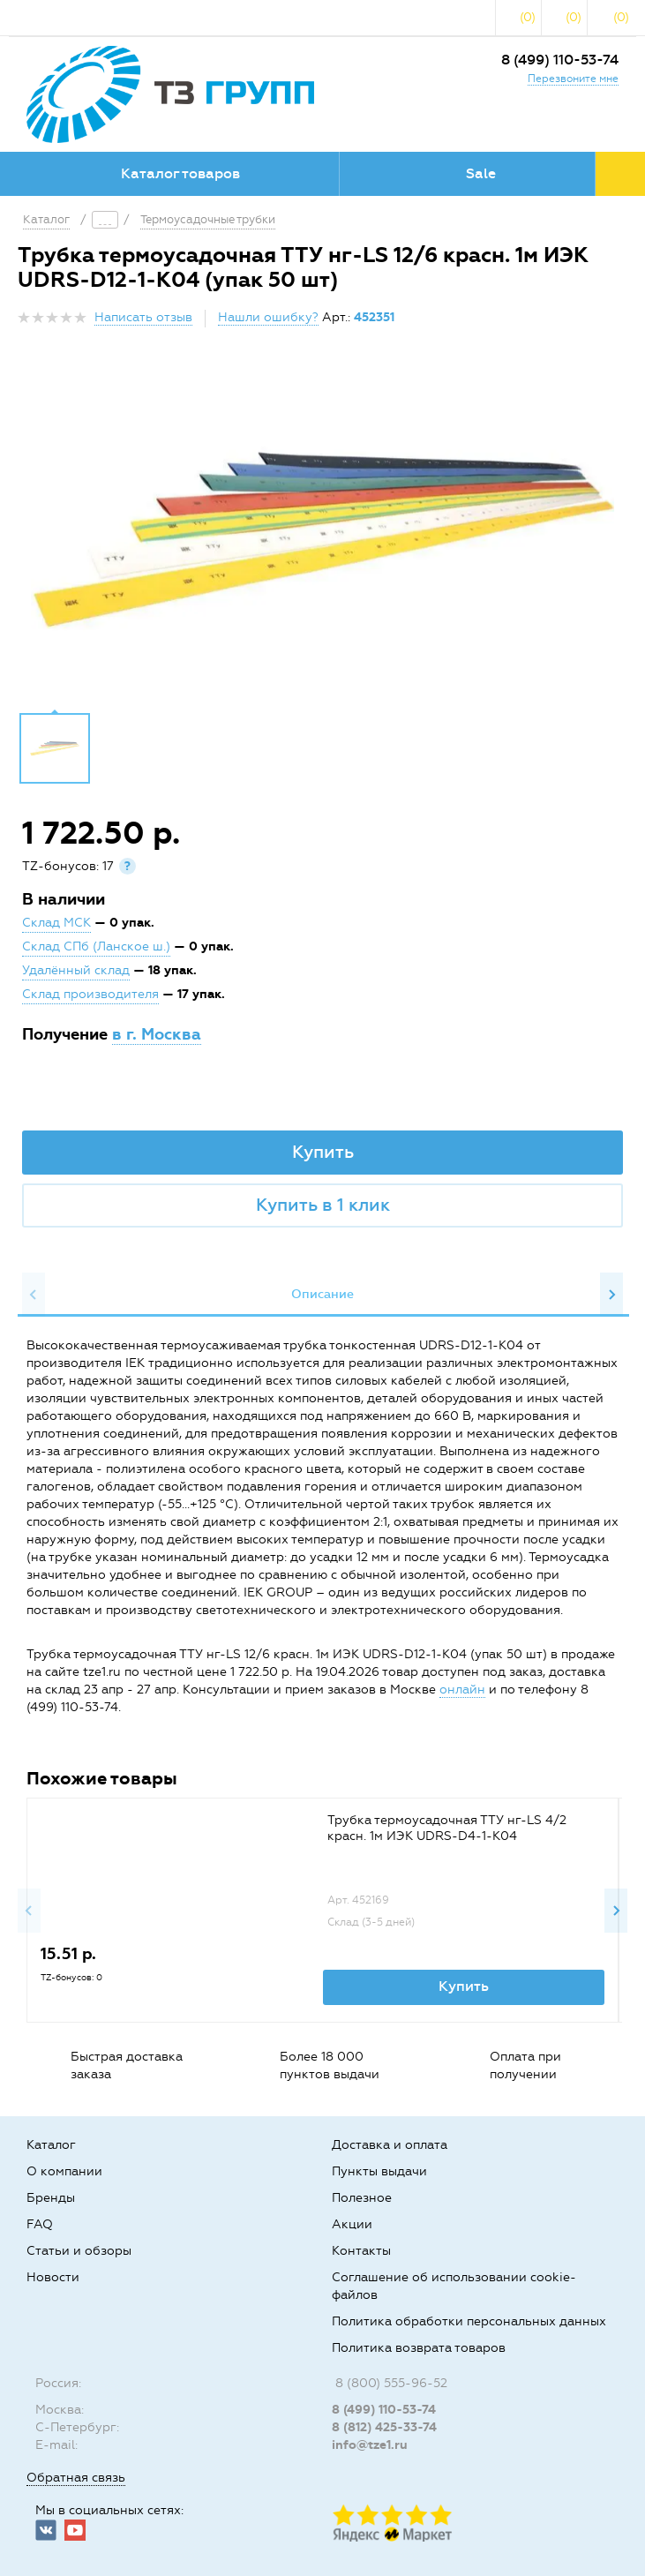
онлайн (462, 1689)
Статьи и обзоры (78, 2250)
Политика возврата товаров (419, 2347)
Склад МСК (56, 922)
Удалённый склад (76, 970)
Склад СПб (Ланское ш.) (96, 946)
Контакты (361, 2250)
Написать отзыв (143, 317)
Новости (52, 2277)
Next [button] (611, 1295)
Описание (322, 1294)
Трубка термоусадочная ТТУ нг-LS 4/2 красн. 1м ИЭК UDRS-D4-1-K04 (446, 1828)
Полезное (362, 2197)
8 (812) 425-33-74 (384, 2427)
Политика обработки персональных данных (469, 2321)
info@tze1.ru (370, 2444)
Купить (323, 1151)
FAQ (39, 2224)
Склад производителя (90, 994)
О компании (64, 2171)
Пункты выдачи (379, 2171)
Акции (352, 2224)
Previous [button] (33, 1295)
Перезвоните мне (573, 78)
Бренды (50, 2197)
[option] (322, 536)
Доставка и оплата (389, 2144)
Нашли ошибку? (268, 317)
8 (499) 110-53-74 (560, 59)
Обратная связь (75, 2477)
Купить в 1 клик (323, 1204)
